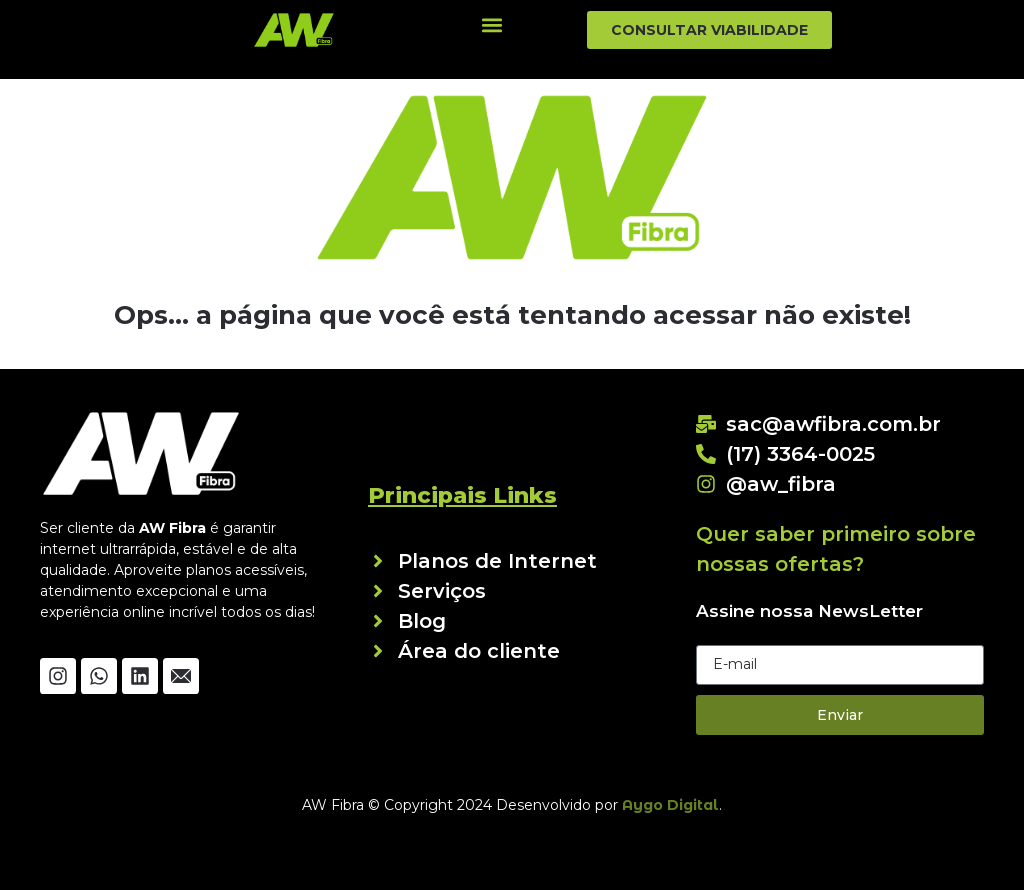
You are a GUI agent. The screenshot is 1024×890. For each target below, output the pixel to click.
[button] (491, 24)
